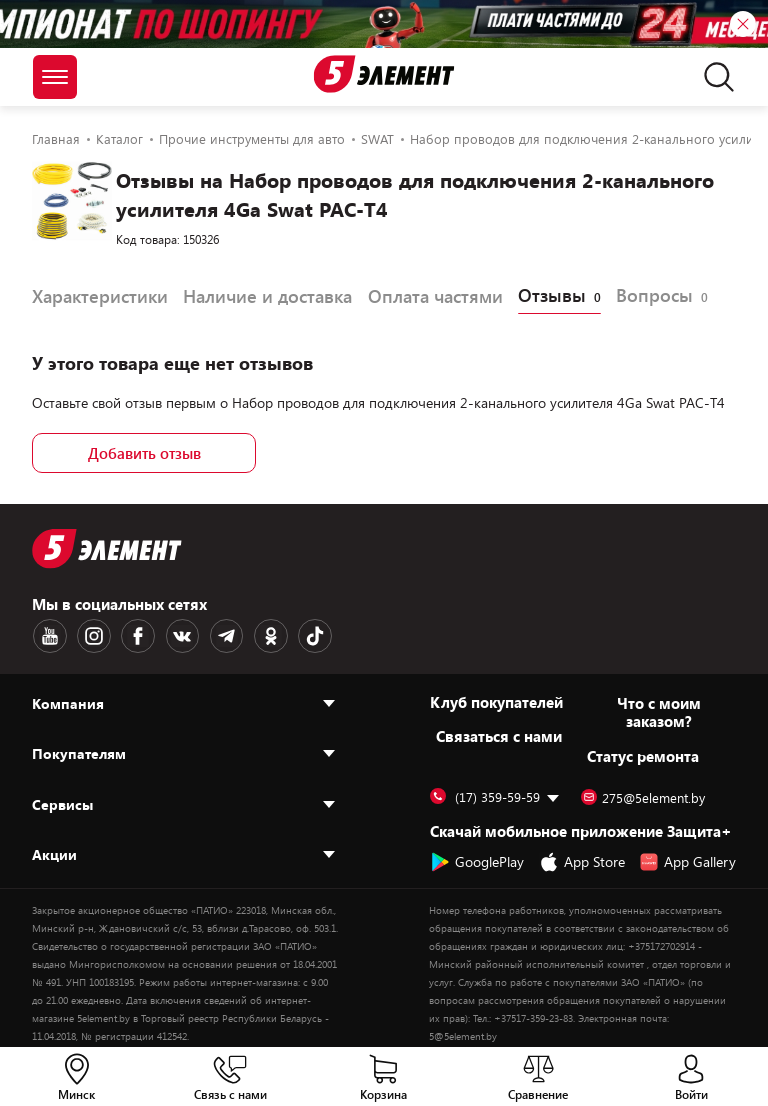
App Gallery (687, 860)
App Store (582, 860)
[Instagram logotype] (91, 635)
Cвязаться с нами (499, 734)
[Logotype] (384, 74)
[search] (713, 77)
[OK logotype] (259, 635)
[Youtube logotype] (49, 635)
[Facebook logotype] (133, 635)
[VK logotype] (175, 635)
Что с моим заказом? (659, 710)
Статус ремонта (643, 754)
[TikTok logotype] (301, 635)
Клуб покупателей (496, 700)
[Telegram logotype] (217, 635)
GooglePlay (477, 860)
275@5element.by (643, 796)
